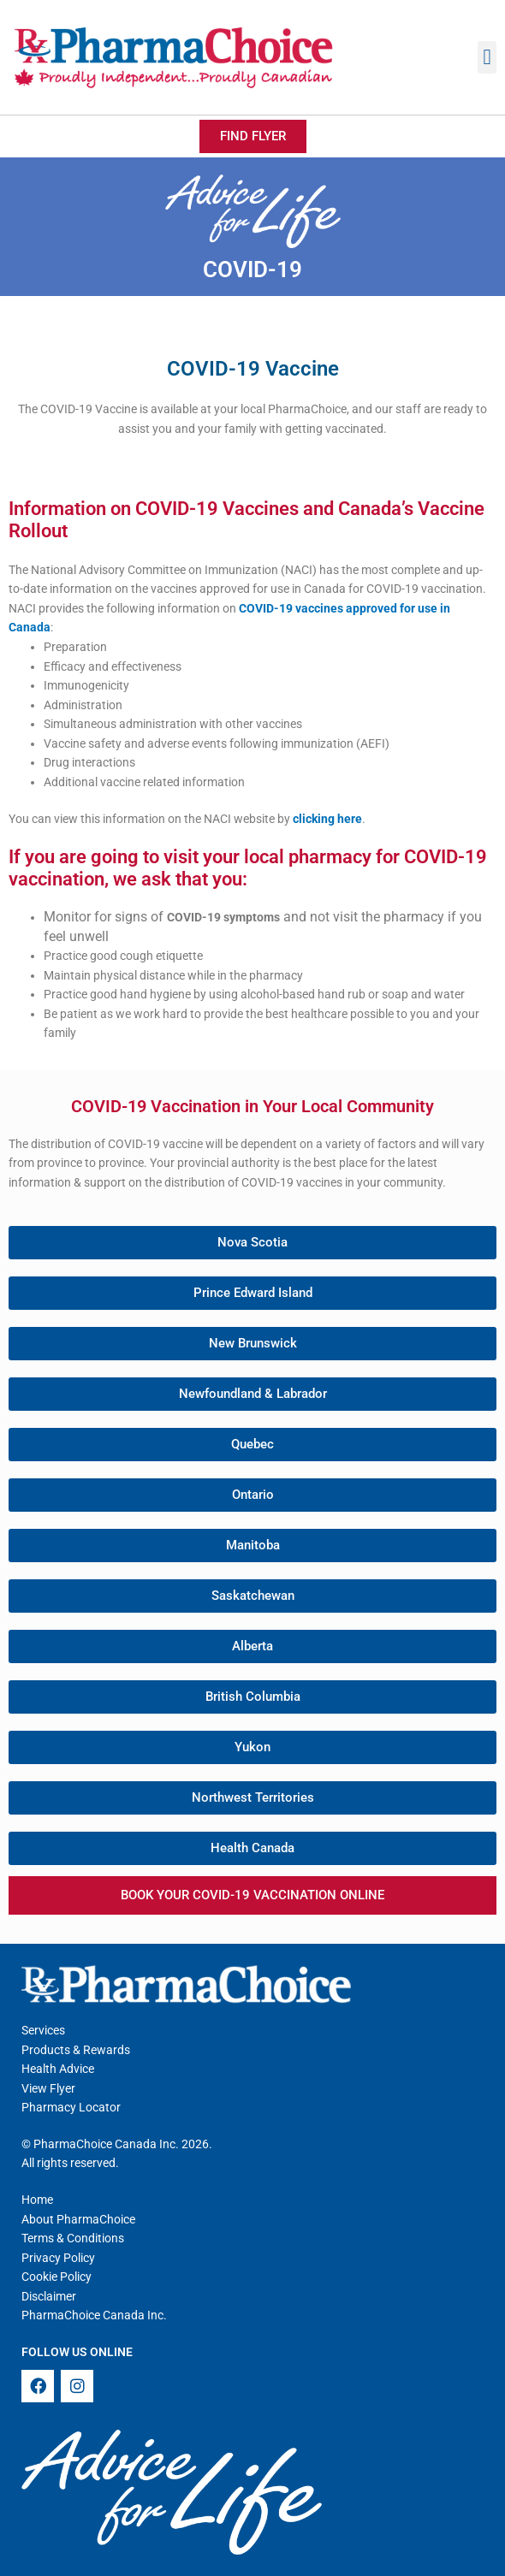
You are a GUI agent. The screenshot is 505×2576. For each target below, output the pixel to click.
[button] (487, 57)
